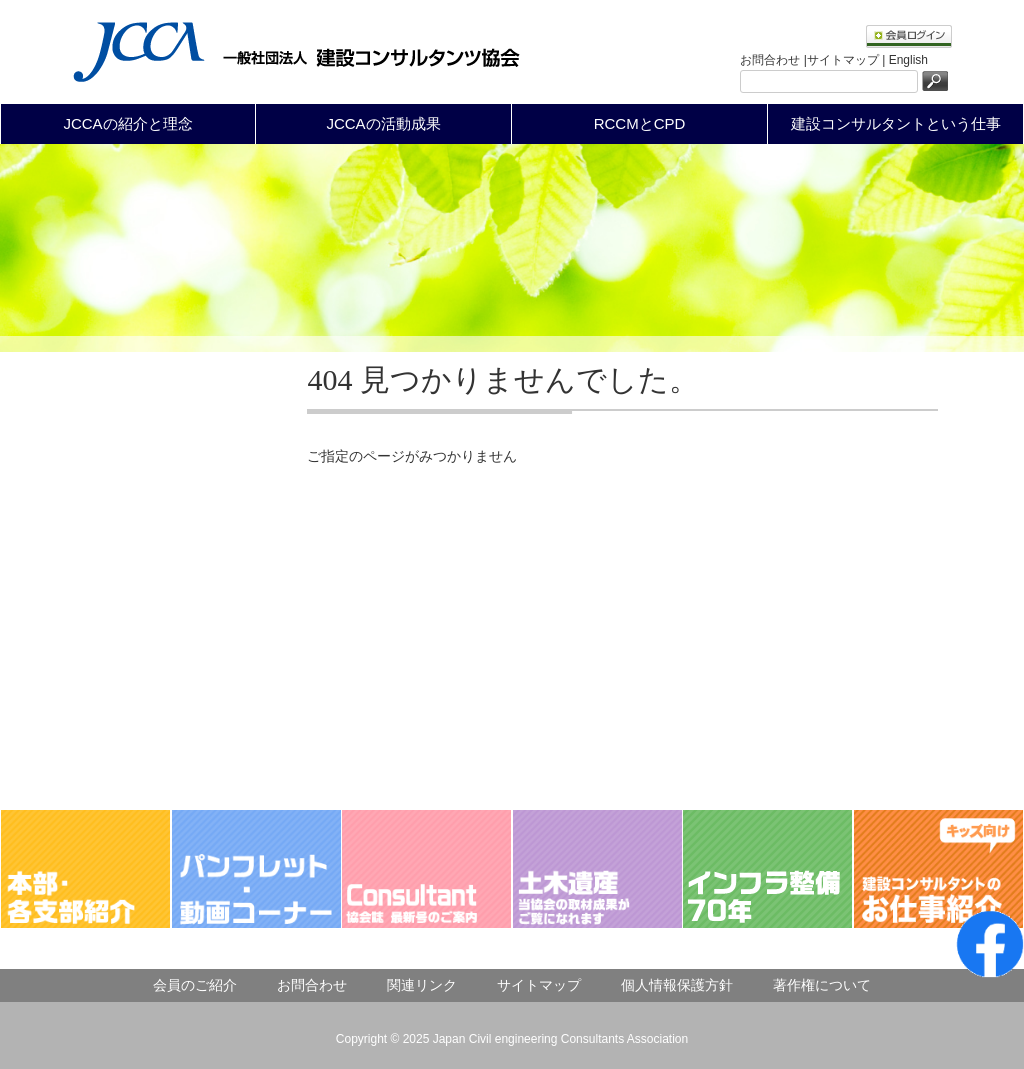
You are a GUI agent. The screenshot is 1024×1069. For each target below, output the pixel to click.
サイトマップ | (848, 60)
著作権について (822, 985)
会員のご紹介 (195, 985)
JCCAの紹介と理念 (127, 123)
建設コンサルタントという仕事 (896, 123)
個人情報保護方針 (677, 985)
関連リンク (422, 985)
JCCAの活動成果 (383, 123)
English (908, 60)
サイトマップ (539, 985)
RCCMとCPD (640, 123)
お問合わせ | (773, 60)
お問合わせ (312, 985)
